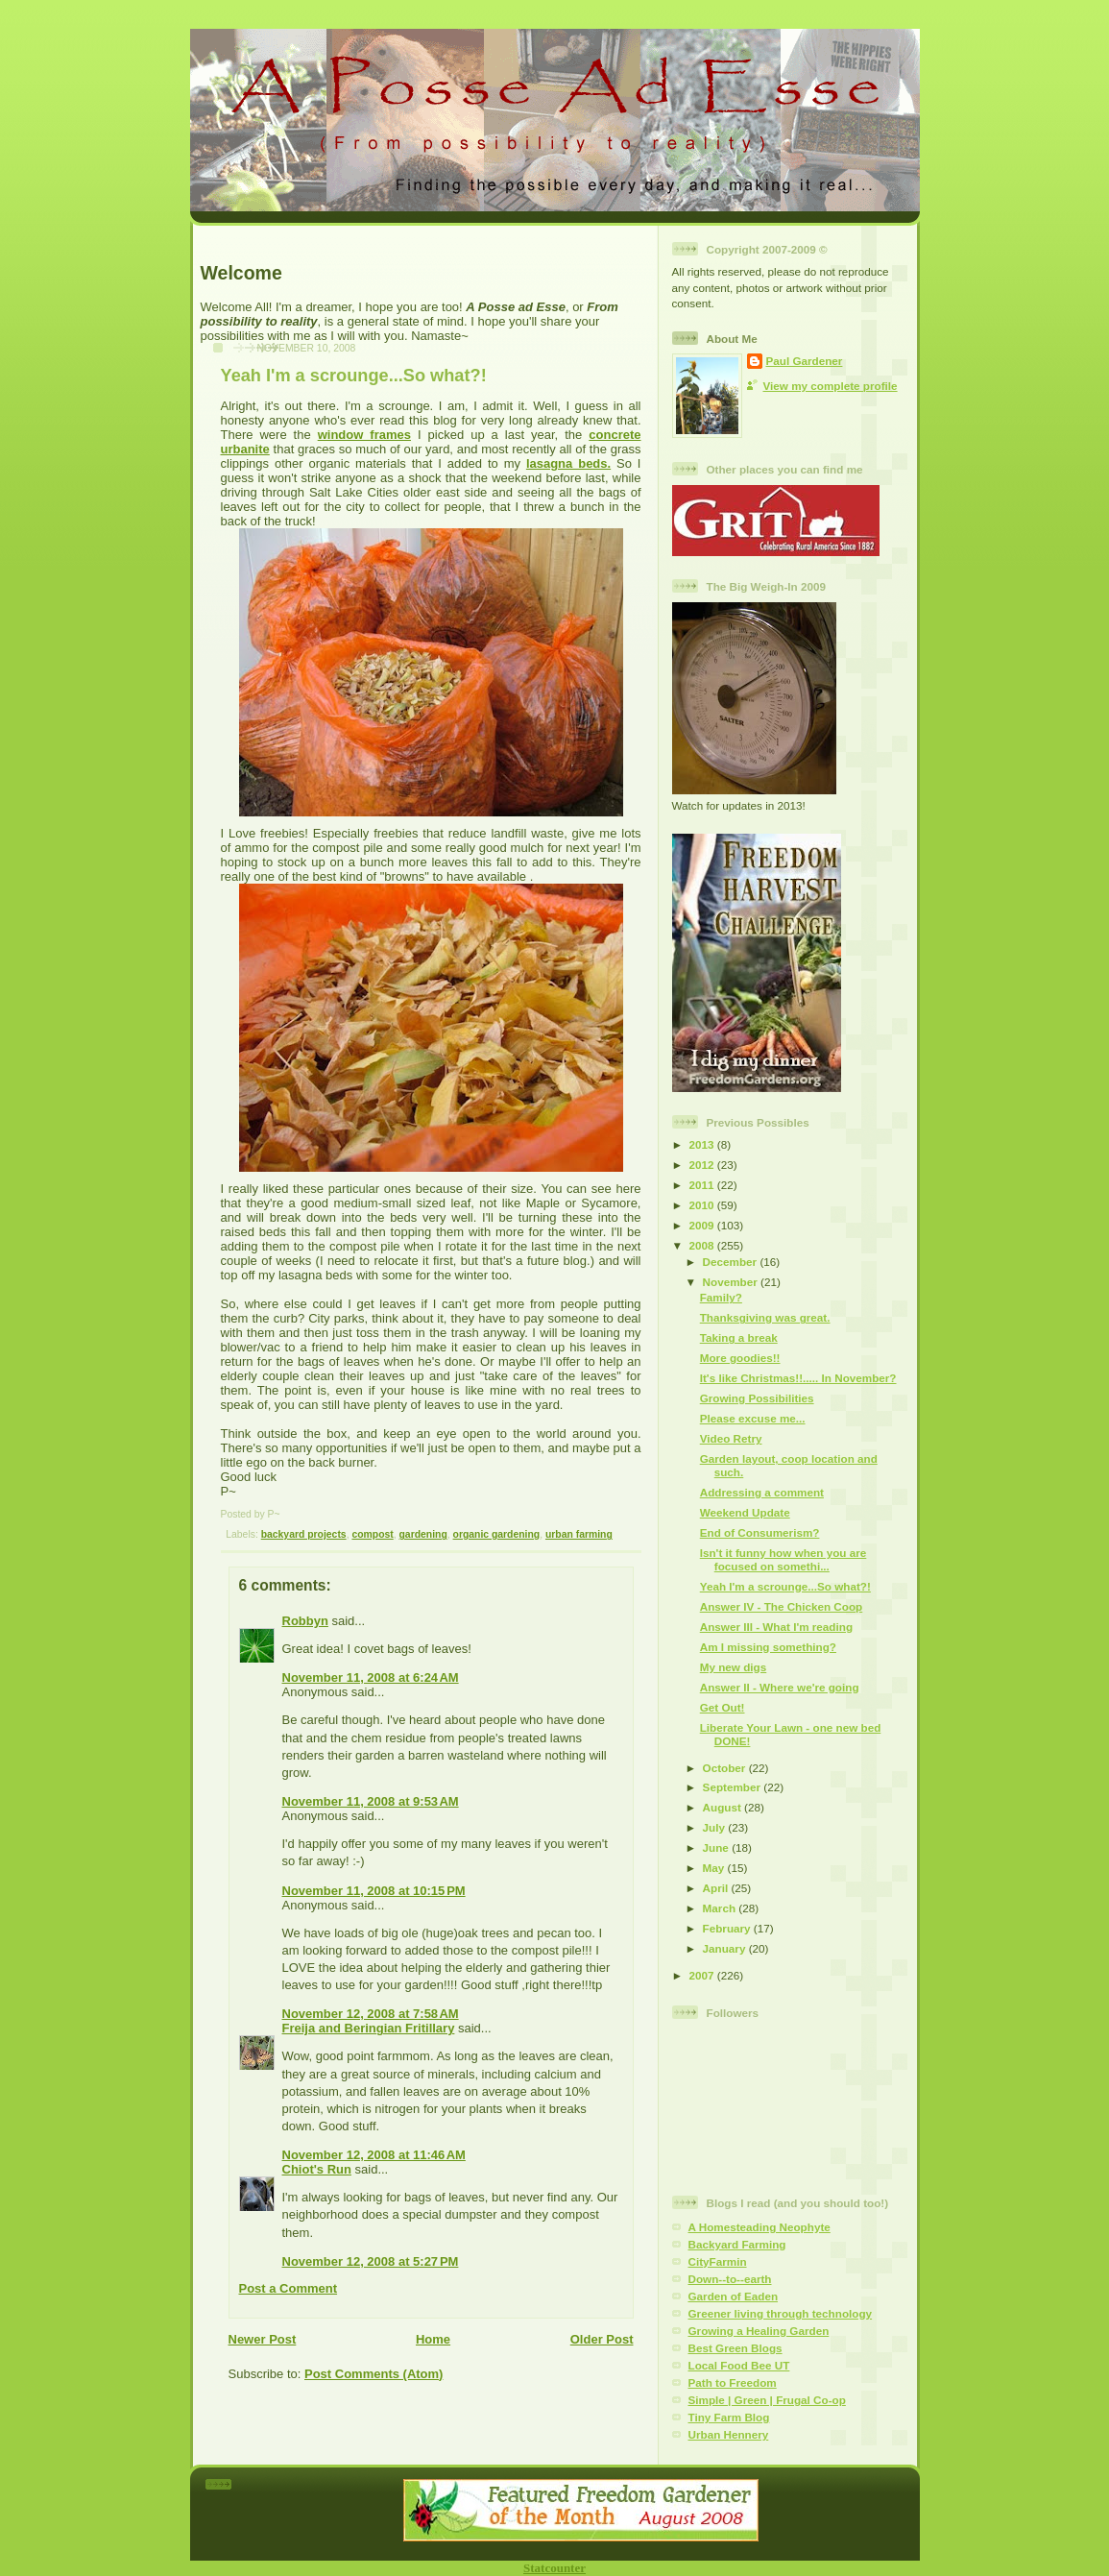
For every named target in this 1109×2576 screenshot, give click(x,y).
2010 (703, 1205)
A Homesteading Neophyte (759, 2227)
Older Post (602, 2339)
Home (433, 2339)
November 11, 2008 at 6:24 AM (370, 1677)
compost (372, 1534)
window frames (364, 434)
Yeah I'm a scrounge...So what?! (354, 375)
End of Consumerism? (760, 1532)
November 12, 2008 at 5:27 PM (370, 2261)
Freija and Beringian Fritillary (368, 2028)
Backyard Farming (737, 2244)
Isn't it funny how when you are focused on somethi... (783, 1559)
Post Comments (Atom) (373, 2374)
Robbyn (305, 1621)
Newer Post (263, 2339)
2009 (703, 1225)
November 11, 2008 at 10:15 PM (374, 1890)
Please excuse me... (753, 1418)
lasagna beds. (568, 463)
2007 (703, 1975)
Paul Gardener (804, 360)
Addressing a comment (762, 1492)
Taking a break (739, 1337)
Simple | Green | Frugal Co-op (767, 2400)
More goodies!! (740, 1357)
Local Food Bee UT (739, 2365)
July (716, 1827)
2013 (703, 1144)
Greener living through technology (780, 2313)
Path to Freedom (732, 2382)
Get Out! (722, 1707)
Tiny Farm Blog (729, 2417)
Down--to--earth (730, 2278)
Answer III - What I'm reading (776, 1626)
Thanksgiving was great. (765, 1317)
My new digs (733, 1667)
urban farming (579, 1534)
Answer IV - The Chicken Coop (781, 1606)
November (731, 1282)
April (717, 1888)
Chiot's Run (316, 2169)
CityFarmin (717, 2261)
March (721, 1908)
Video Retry (731, 1438)
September (733, 1787)
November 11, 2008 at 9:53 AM (370, 1801)
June (718, 1847)
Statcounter (554, 2568)
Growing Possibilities (757, 1398)
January (726, 1948)
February (728, 1928)
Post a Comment (288, 2288)
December (731, 1261)
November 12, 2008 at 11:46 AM (374, 2155)
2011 (703, 1185)
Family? (721, 1297)
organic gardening (497, 1534)
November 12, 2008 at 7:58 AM (370, 2013)
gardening (423, 1534)
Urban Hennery (728, 2434)
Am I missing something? (768, 1646)
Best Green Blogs (735, 2348)
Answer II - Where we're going (779, 1687)
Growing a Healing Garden (759, 2330)
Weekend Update (745, 1512)
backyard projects (304, 1534)
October (726, 1768)
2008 (703, 1245)
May (715, 1867)
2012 (703, 1164)
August (724, 1807)
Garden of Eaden (733, 2296)
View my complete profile (830, 385)
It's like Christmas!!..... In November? (798, 1378)
